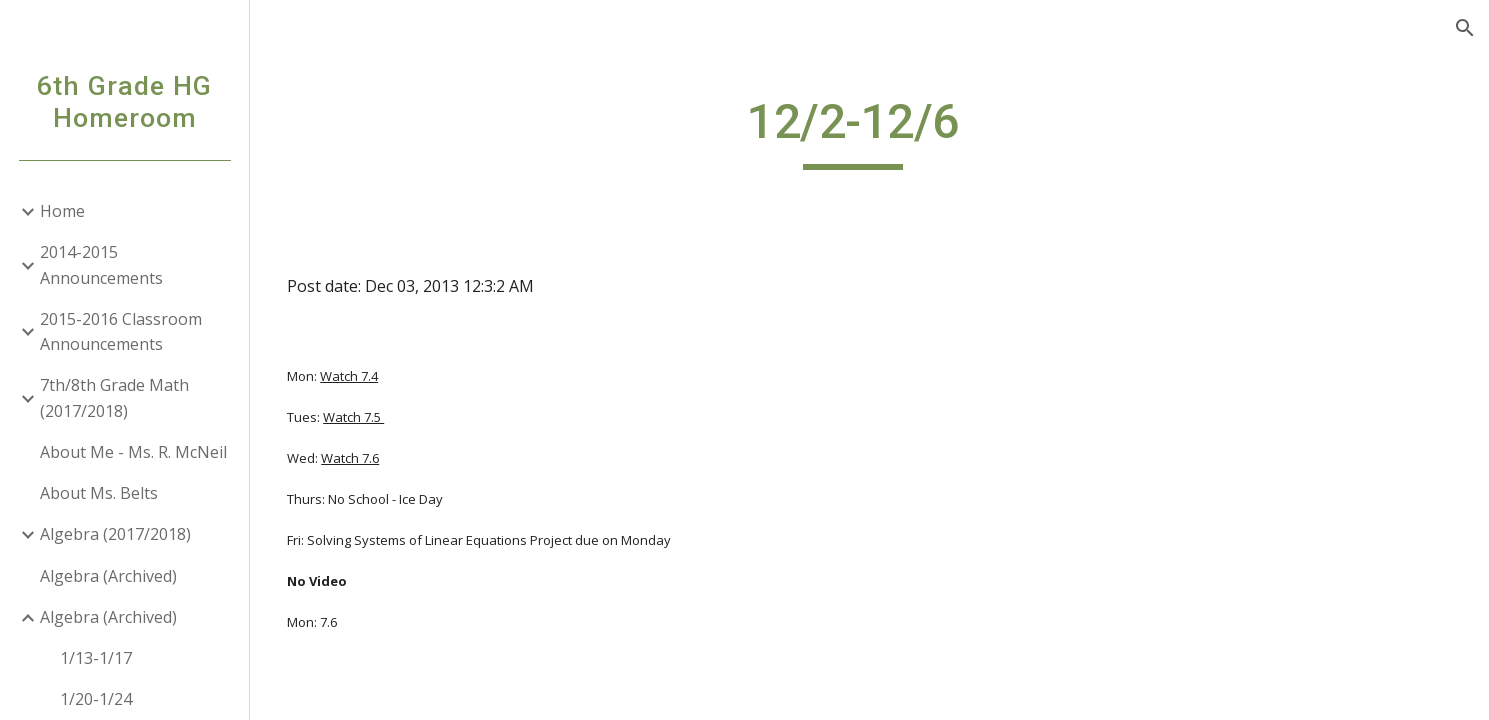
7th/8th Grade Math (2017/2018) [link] (114, 397)
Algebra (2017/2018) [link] (115, 534)
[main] (869, 131)
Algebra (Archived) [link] (108, 576)
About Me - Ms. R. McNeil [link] (133, 452)
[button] (1465, 28)
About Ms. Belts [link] (99, 493)
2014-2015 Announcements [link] (101, 264)
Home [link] (62, 211)
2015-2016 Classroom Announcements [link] (121, 331)
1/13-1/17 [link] (96, 658)
